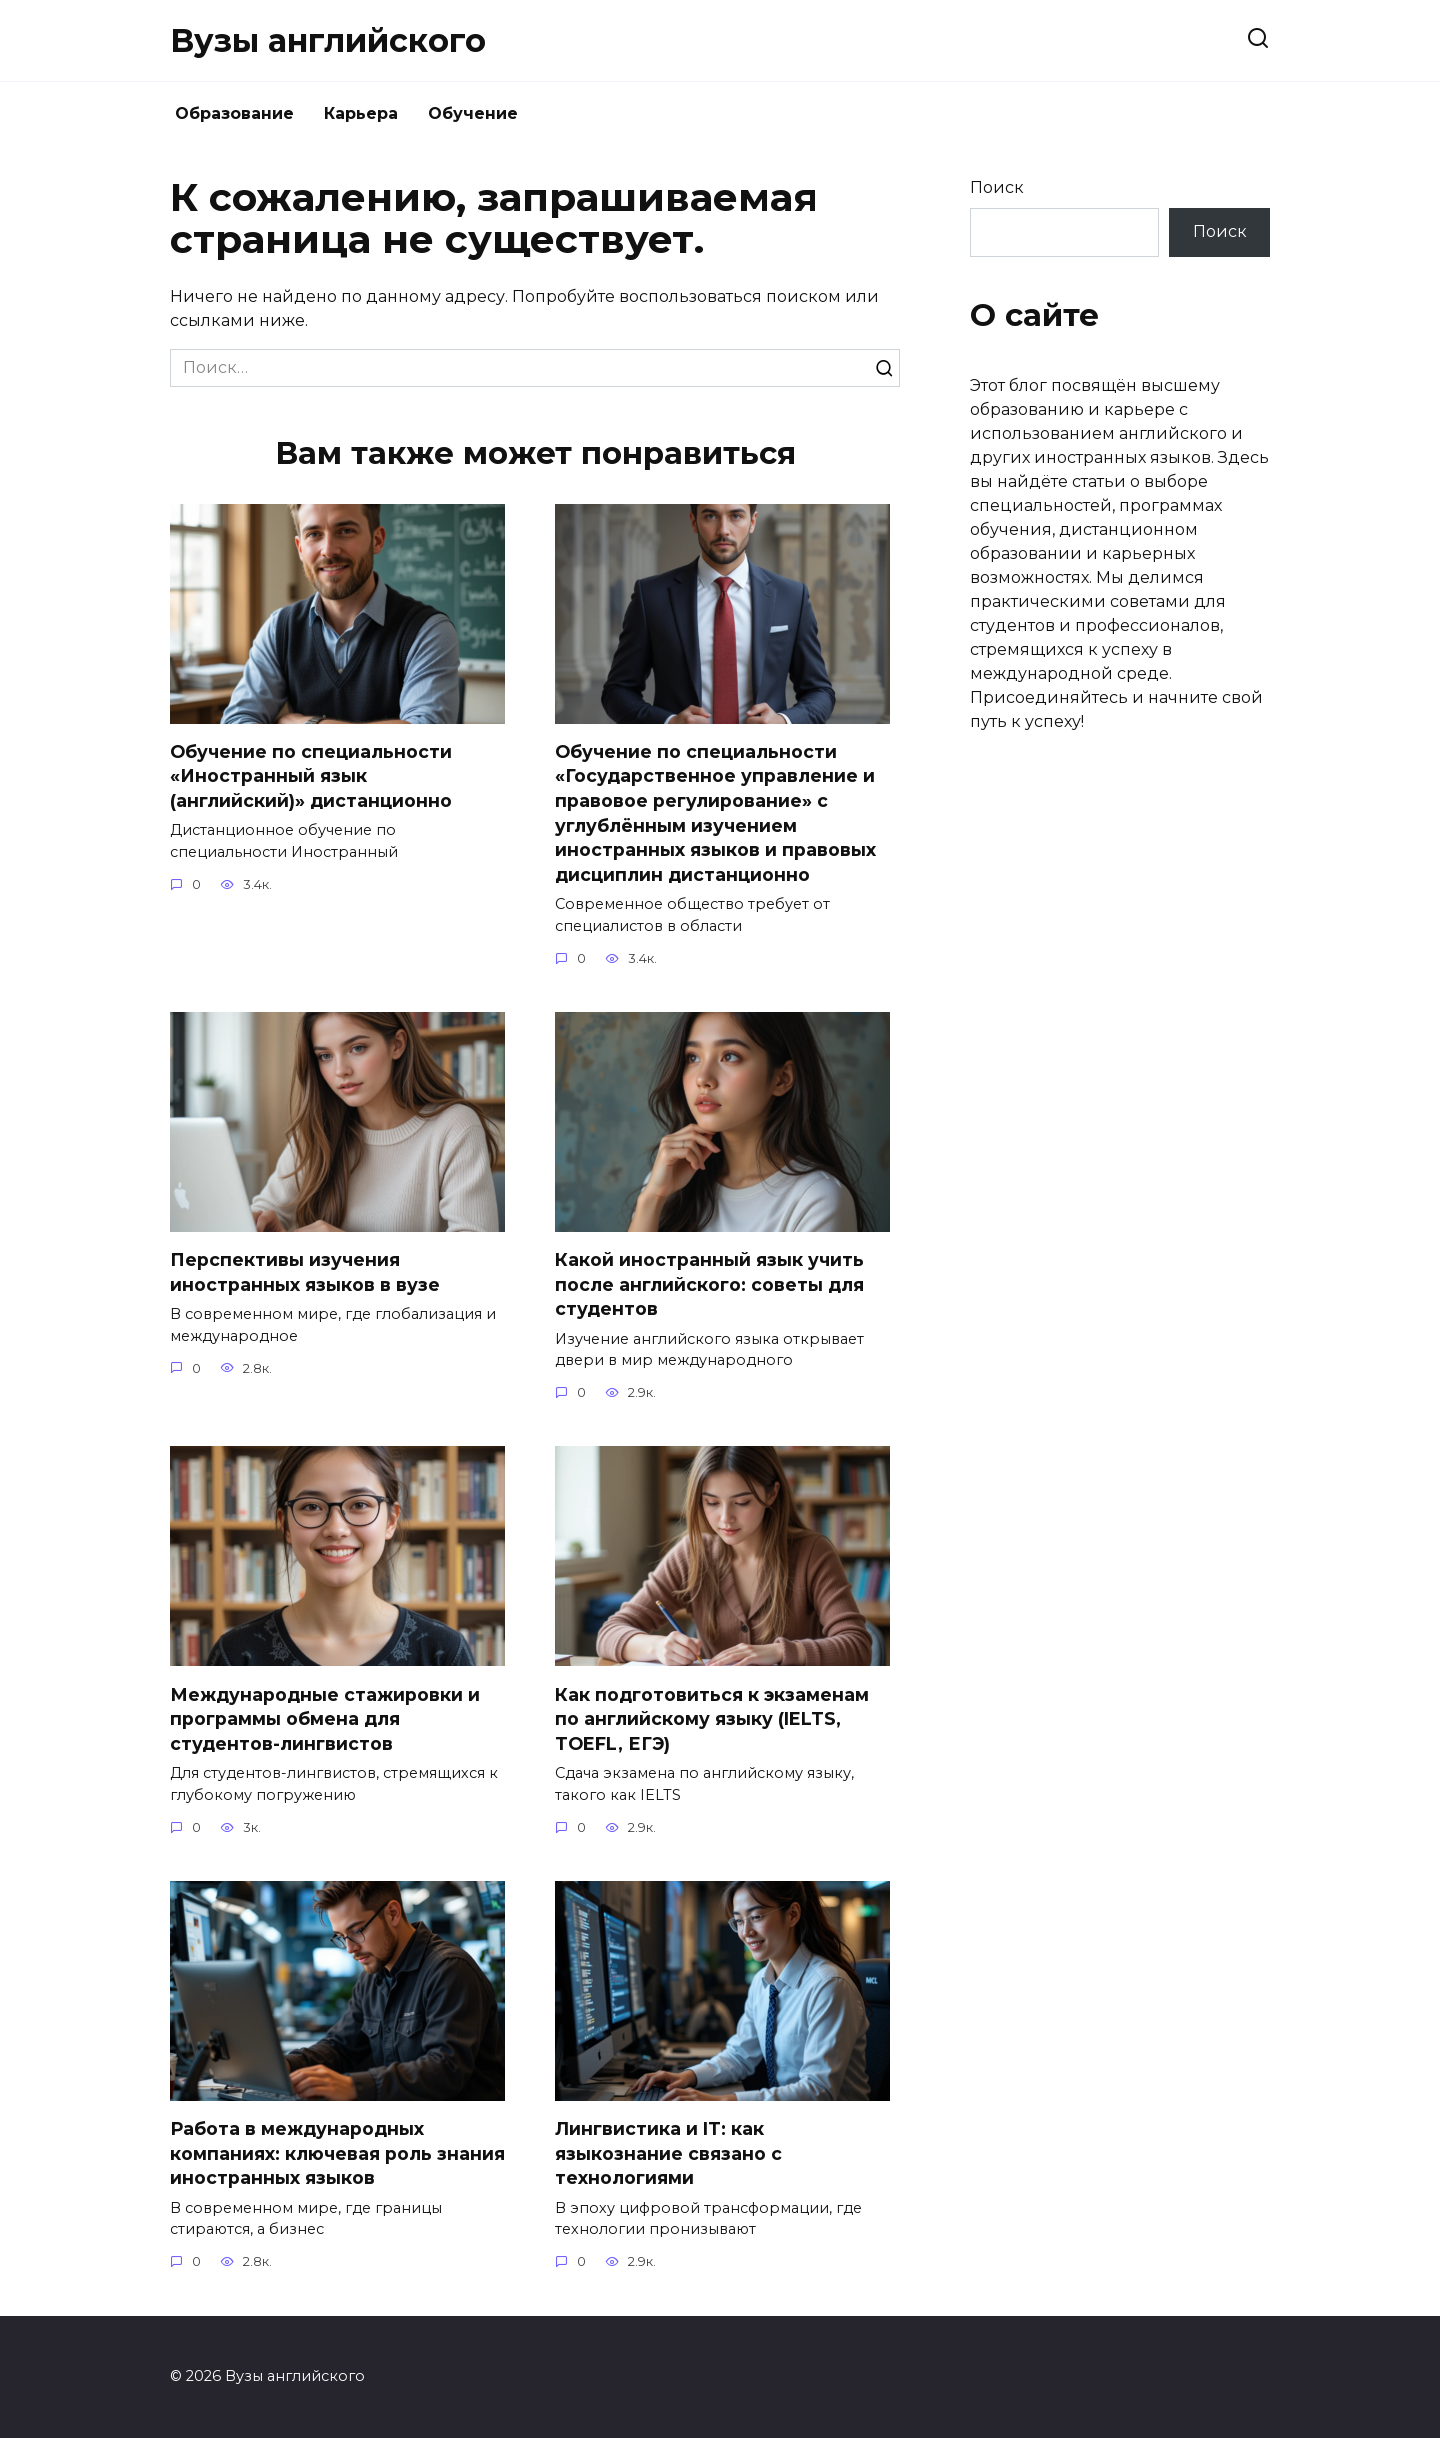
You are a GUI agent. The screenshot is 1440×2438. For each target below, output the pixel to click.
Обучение (473, 113)
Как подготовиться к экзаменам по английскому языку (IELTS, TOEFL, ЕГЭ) (712, 1719)
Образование (234, 113)
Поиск (997, 187)
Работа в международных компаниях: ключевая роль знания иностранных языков (337, 2153)
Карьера (361, 113)
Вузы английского (328, 40)
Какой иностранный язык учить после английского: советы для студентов (709, 1284)
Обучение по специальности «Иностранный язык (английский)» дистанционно (311, 776)
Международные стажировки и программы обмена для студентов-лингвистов (325, 1719)
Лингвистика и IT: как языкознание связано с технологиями (668, 2153)
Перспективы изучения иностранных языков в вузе (305, 1272)
